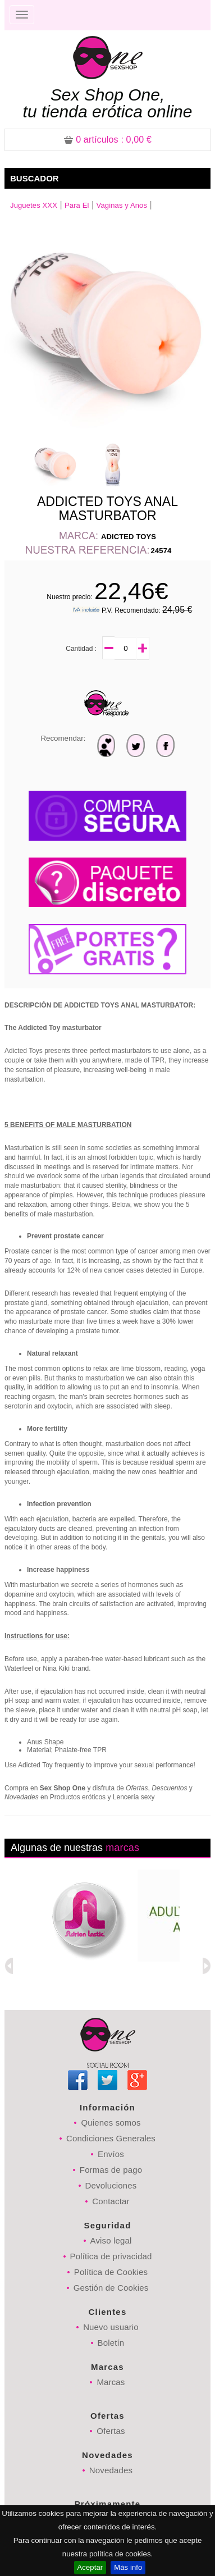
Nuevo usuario (111, 2327)
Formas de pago (111, 2169)
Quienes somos (110, 2122)
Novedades (110, 2470)
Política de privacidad (111, 2256)
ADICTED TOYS (128, 536)
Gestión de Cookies (111, 2287)
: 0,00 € (108, 139)
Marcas (111, 2382)
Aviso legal (111, 2240)
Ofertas (111, 2431)
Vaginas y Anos (122, 205)
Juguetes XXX (33, 205)
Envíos (111, 2154)
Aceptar (90, 2567)
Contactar (110, 2201)
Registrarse (172, 15)
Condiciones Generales (110, 2138)
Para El (77, 205)
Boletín (111, 2342)
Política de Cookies (111, 2272)
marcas (122, 1847)
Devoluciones (111, 2185)
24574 (161, 550)
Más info (128, 2567)
